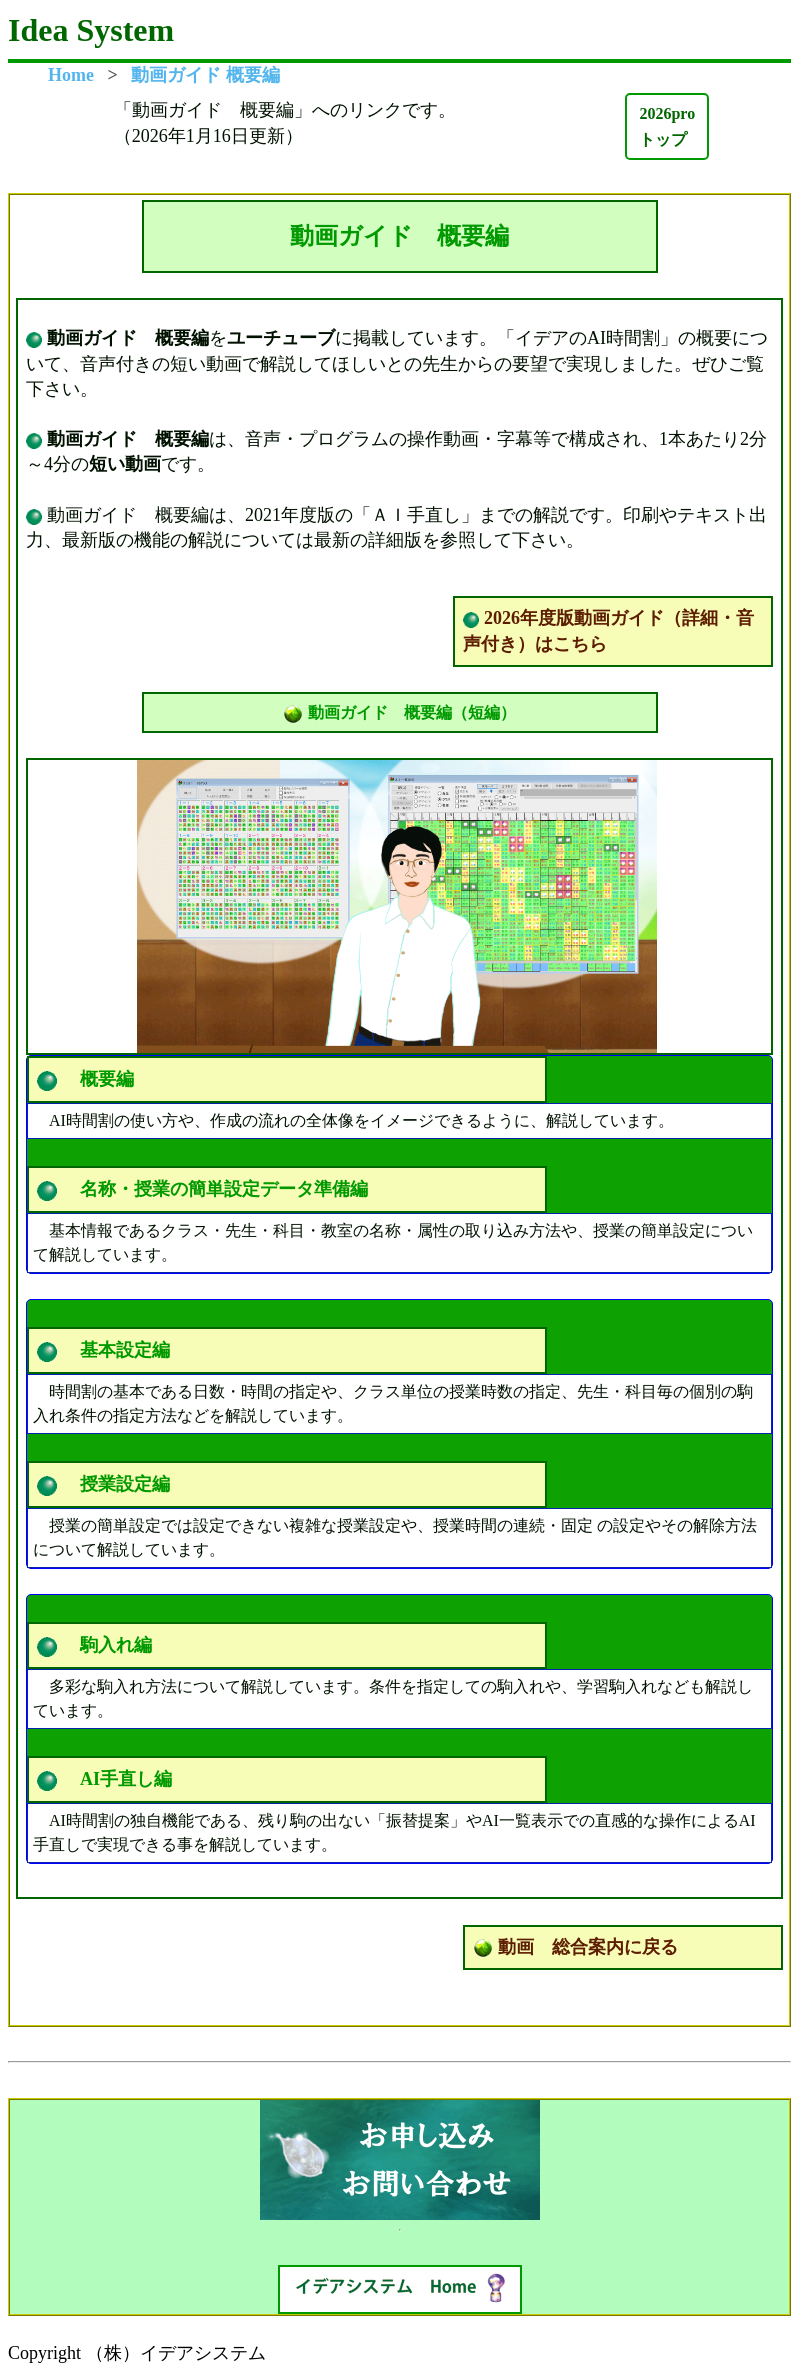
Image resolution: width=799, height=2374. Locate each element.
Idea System (91, 30)
